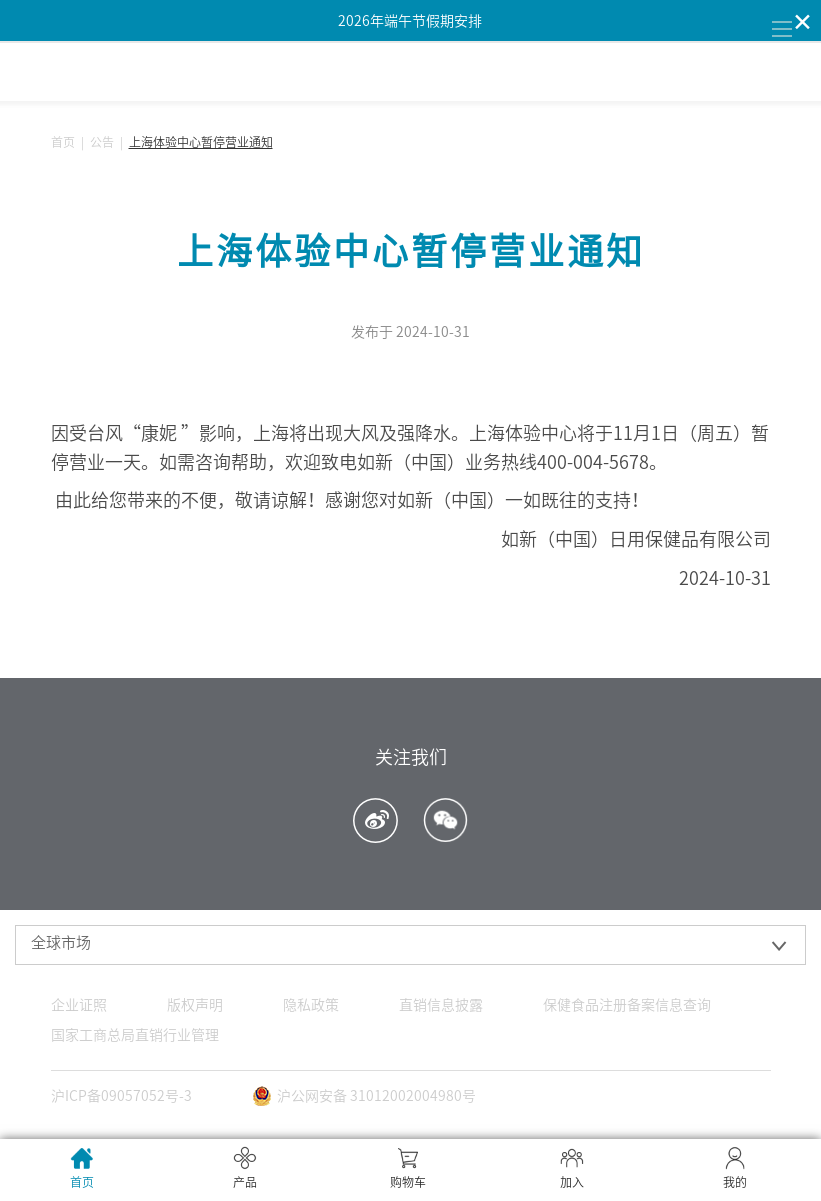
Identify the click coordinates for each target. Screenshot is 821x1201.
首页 (63, 142)
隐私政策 (311, 1005)
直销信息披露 (441, 1005)
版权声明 (195, 1005)
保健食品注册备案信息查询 (627, 1005)
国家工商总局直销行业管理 (135, 1035)
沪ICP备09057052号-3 (121, 1096)
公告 (102, 142)
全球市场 (61, 942)
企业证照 (79, 1005)
